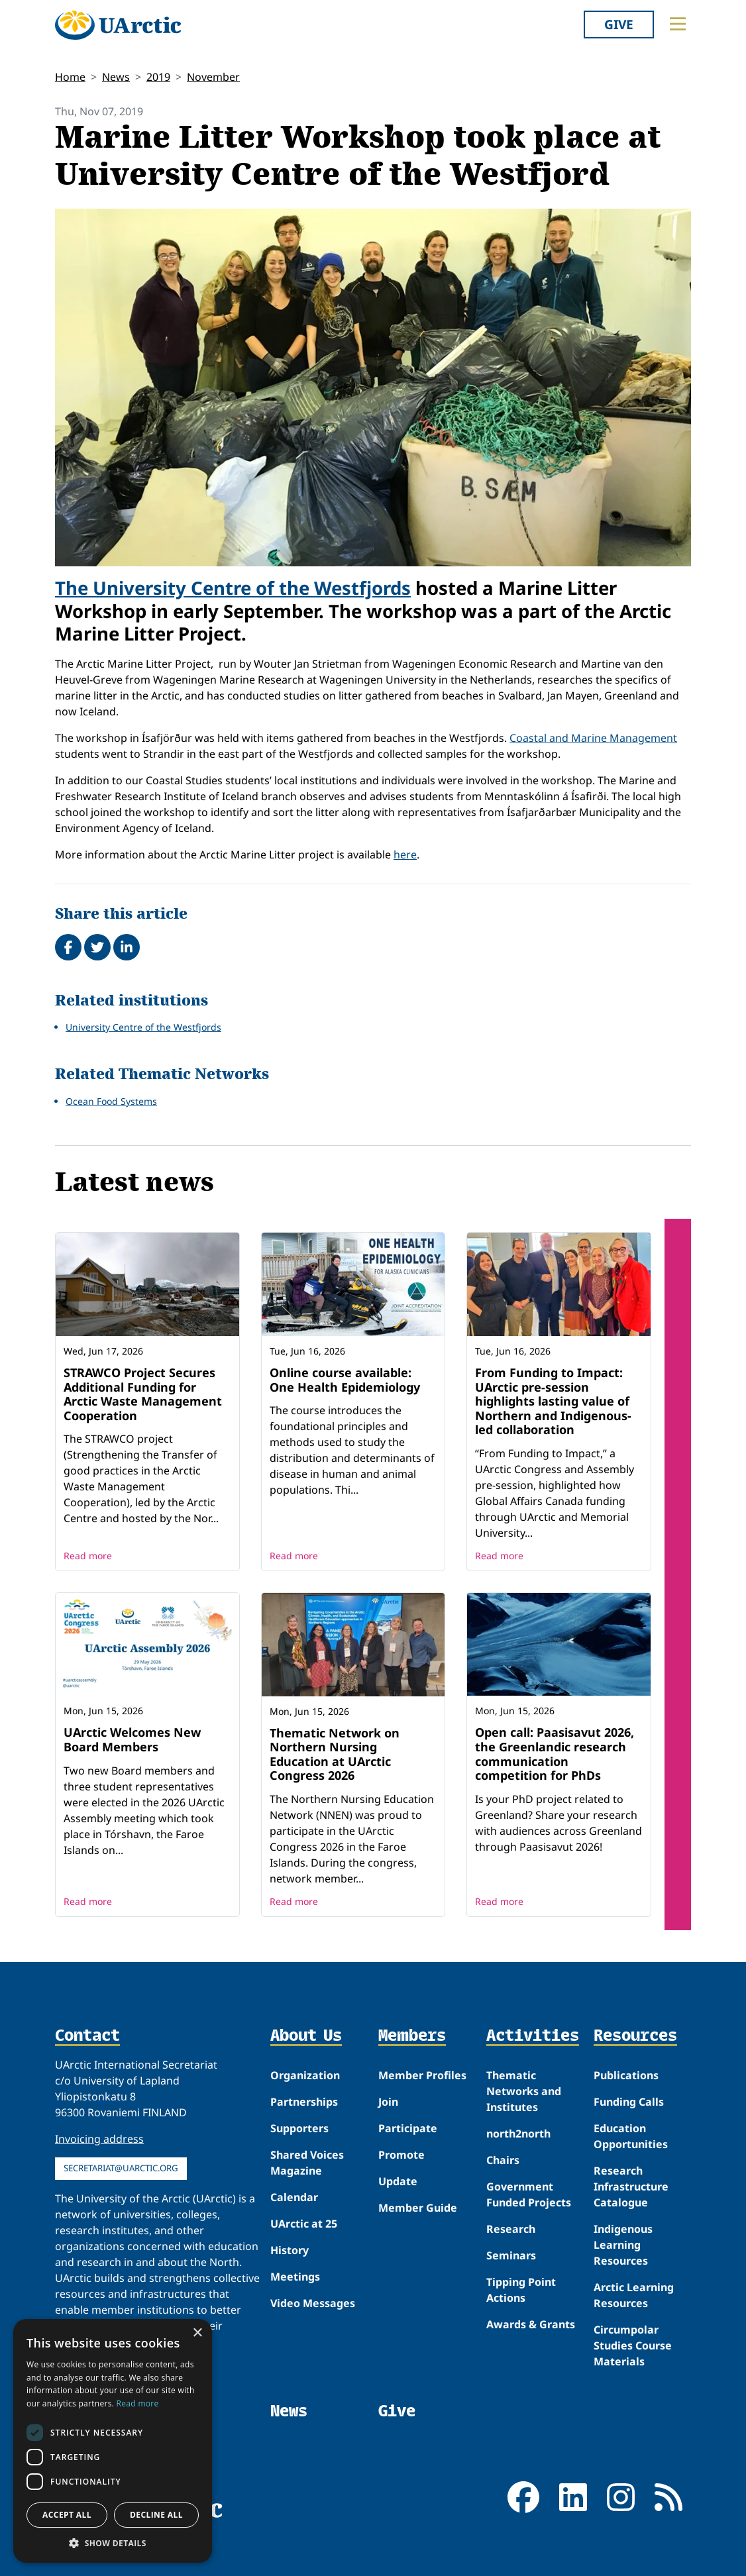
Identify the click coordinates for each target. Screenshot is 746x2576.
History (289, 2250)
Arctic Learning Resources (634, 2295)
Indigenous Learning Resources (623, 2245)
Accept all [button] (66, 2514)
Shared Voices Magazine (307, 2162)
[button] (113, 2543)
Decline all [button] (156, 2514)
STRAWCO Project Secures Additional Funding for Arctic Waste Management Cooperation (143, 1394)
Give (618, 24)
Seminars (511, 2255)
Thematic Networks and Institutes (523, 2091)
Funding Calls (629, 2101)
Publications (626, 2075)
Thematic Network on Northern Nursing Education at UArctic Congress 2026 (335, 1754)
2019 (158, 77)
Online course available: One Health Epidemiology (345, 1380)
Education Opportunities (631, 2136)
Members (412, 2036)
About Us (306, 2036)
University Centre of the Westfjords (143, 1027)
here (405, 854)
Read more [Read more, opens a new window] (138, 2403)
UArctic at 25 (303, 2223)
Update (397, 2181)
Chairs (502, 2160)
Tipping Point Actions (521, 2290)
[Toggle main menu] (678, 24)
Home (70, 77)
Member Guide (417, 2207)
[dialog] (112, 2441)
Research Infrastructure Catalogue (631, 2186)
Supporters (299, 2128)
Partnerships (304, 2101)
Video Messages (312, 2303)
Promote (401, 2154)
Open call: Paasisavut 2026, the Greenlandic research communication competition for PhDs (554, 1753)
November (213, 77)
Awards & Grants (530, 2324)
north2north (518, 2133)
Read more (88, 1555)
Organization (305, 2075)
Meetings (295, 2276)
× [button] (197, 2333)
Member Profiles (422, 2075)
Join (388, 2101)
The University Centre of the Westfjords (233, 588)
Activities (532, 2036)
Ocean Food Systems (111, 1101)
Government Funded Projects (528, 2194)
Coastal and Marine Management (593, 738)
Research (510, 2229)
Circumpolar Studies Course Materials (633, 2345)
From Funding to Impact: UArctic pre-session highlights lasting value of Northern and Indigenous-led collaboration (553, 1401)
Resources (635, 2036)
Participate (407, 2128)
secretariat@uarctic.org (121, 2168)
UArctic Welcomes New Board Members (132, 1739)
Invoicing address (99, 2139)
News (116, 77)
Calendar (294, 2197)
